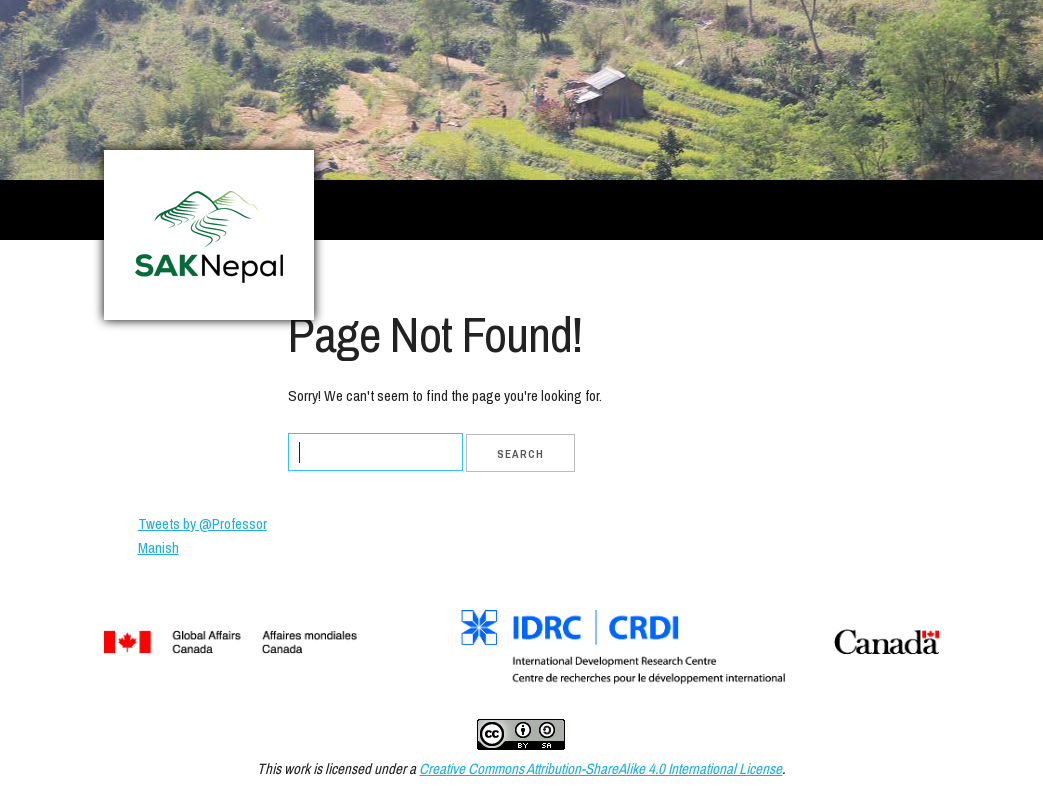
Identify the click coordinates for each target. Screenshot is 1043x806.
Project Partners (617, 271)
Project (492, 271)
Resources (752, 271)
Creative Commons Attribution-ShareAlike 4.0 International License (600, 768)
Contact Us (863, 271)
